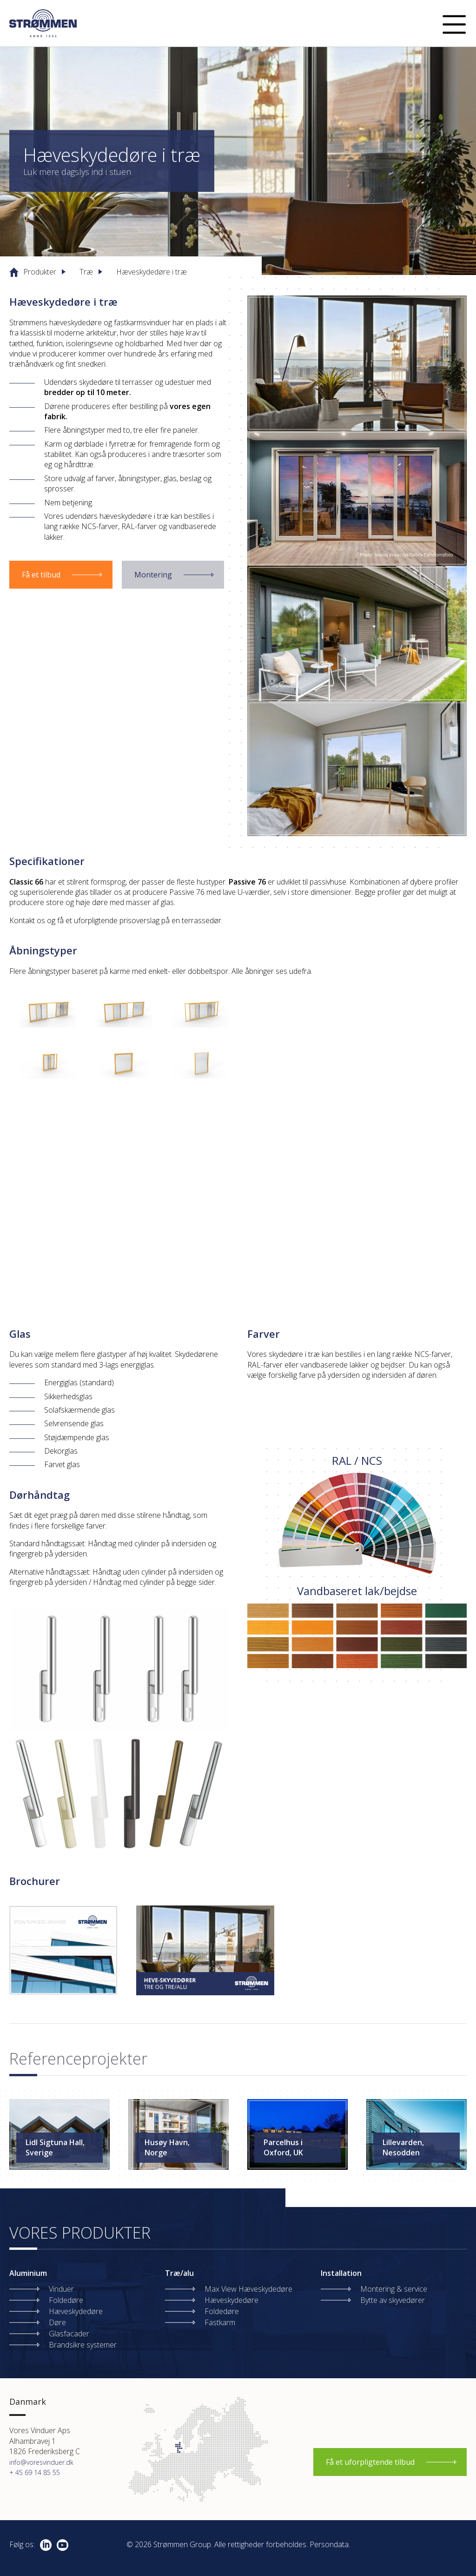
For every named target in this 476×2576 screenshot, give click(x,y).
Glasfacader (69, 2333)
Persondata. (330, 2544)
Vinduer (61, 2289)
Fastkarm (220, 2322)
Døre (57, 2322)
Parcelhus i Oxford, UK (283, 2147)
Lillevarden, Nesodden (403, 2147)
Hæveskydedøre (76, 2311)
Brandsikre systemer (83, 2345)
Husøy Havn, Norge (167, 2147)
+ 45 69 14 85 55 (34, 2472)
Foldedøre (66, 2300)
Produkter (39, 272)
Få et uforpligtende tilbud (370, 2462)
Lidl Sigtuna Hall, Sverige (55, 2147)
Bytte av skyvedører (392, 2300)
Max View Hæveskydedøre (248, 2289)
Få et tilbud (41, 575)
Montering (153, 575)
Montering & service (393, 2289)
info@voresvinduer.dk (41, 2462)
